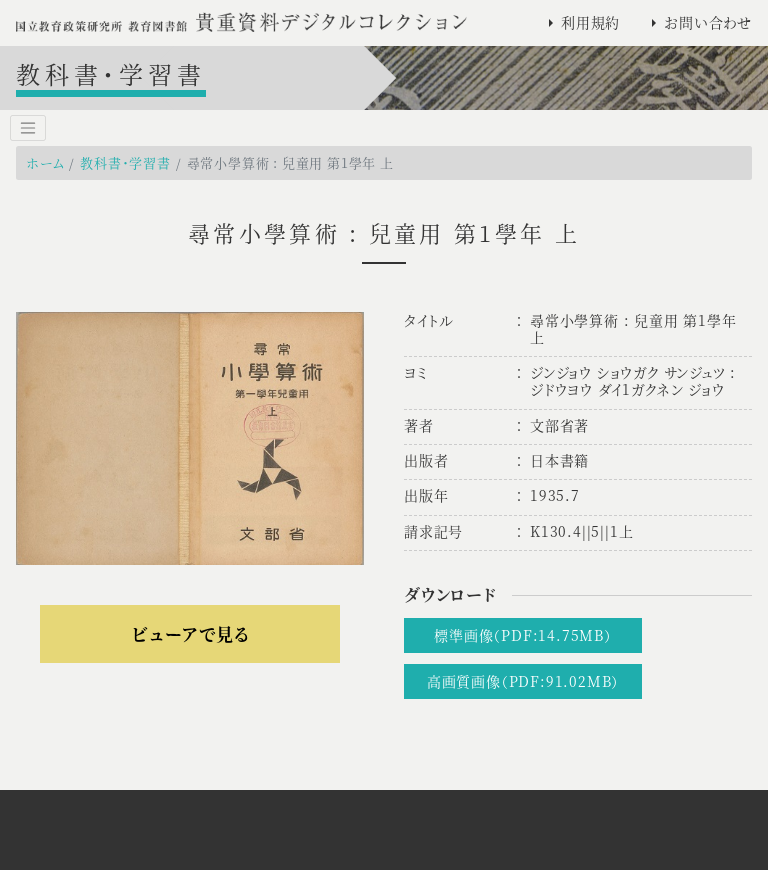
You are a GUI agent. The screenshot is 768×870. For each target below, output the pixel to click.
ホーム (45, 162)
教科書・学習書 (125, 162)
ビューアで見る (190, 633)
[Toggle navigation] (28, 128)
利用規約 (590, 22)
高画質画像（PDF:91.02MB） (523, 681)
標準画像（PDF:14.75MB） (523, 635)
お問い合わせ (708, 22)
